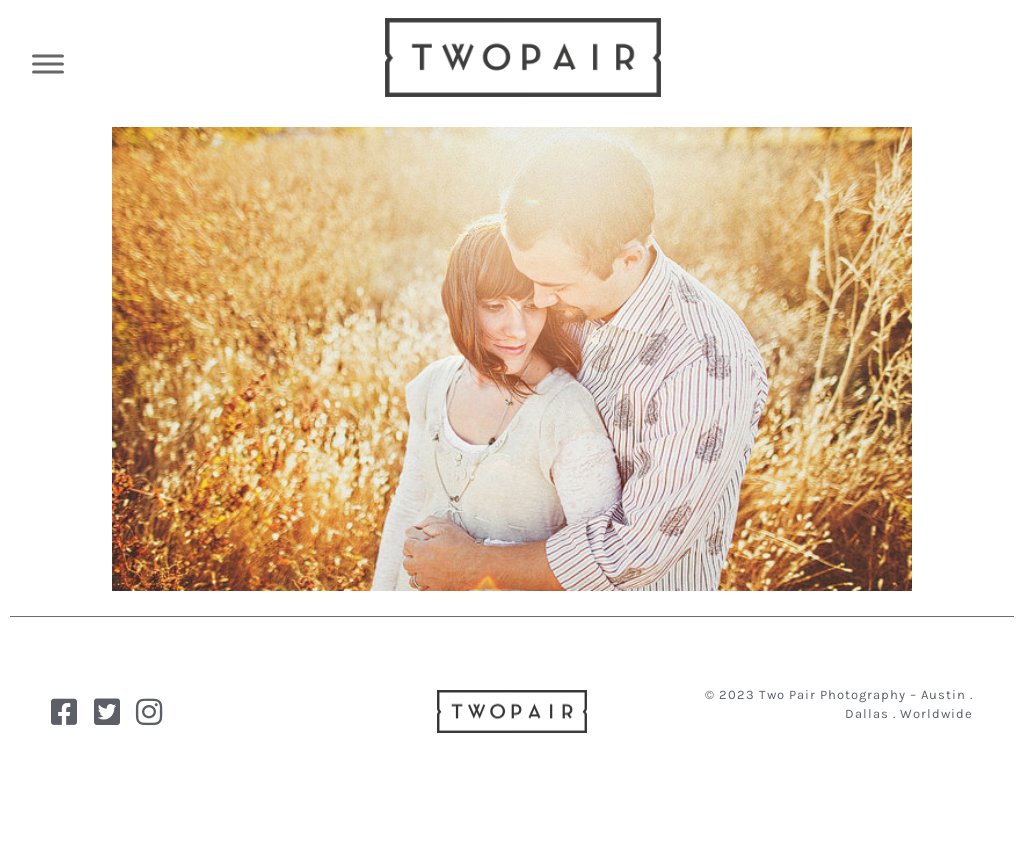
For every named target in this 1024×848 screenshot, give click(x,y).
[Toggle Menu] (48, 63)
